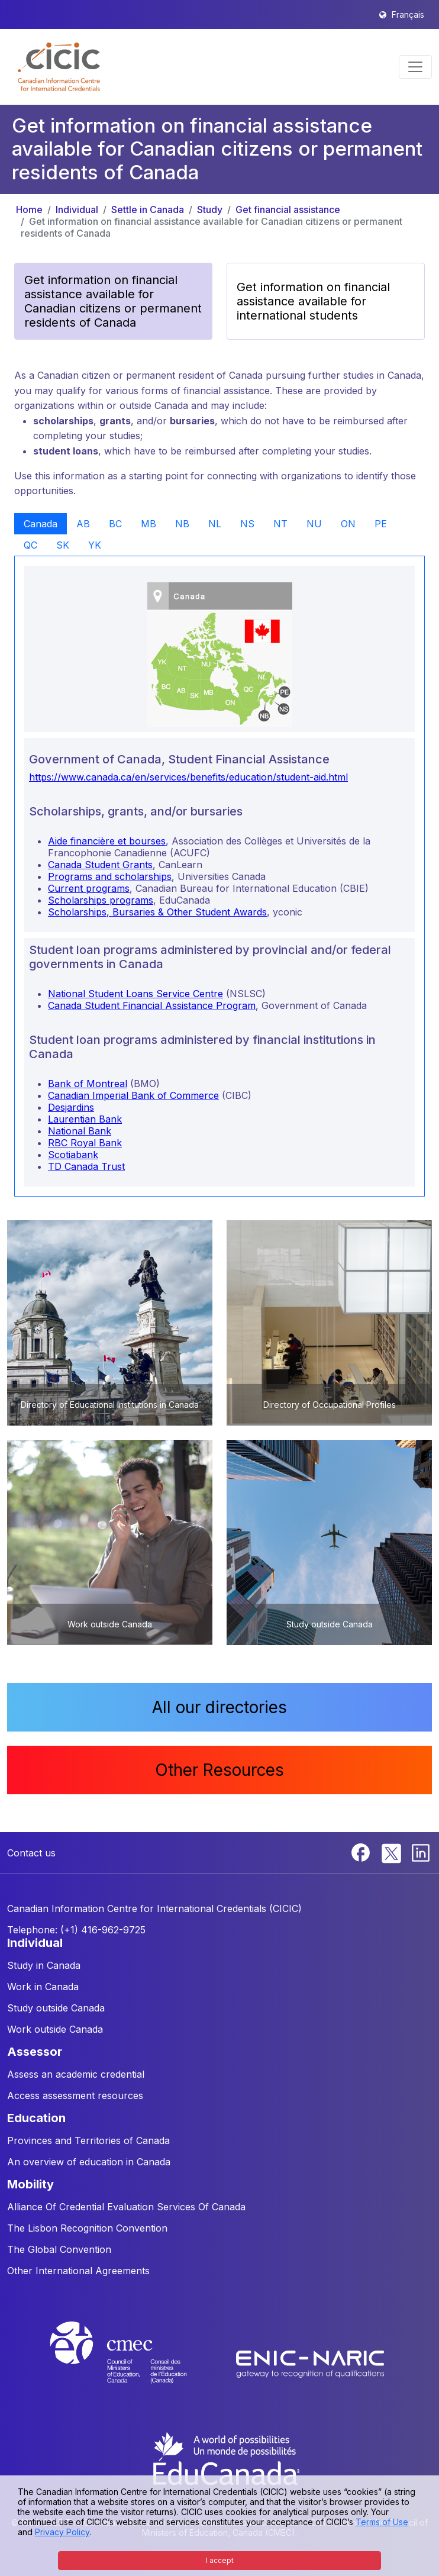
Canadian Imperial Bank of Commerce (133, 1095)
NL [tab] (214, 524)
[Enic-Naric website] (310, 2363)
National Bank (79, 1131)
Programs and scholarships (110, 876)
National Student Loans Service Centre (135, 994)
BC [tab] (115, 524)
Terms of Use (382, 2522)
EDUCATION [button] (36, 2118)
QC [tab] (30, 545)
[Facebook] (362, 1852)
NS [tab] (247, 524)
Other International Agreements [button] (78, 2271)
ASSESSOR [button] (34, 2052)
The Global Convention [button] (59, 2249)
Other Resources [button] (219, 1770)
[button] (59, 66)
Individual (77, 209)
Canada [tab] (40, 524)
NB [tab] (182, 524)
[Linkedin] (420, 1852)
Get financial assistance (287, 209)
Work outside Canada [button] (55, 2029)
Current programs (89, 888)
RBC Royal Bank (85, 1143)
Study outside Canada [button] (56, 2008)
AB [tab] (83, 524)
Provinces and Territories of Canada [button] (88, 2140)
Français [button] (408, 14)
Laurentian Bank (85, 1119)
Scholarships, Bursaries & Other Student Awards (157, 912)
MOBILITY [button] (30, 2184)
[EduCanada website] (225, 2458)
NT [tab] (280, 524)
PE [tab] (381, 524)
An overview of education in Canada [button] (88, 2162)
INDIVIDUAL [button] (35, 1943)
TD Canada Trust (86, 1166)
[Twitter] (392, 1852)
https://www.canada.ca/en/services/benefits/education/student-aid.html (188, 777)
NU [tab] (314, 524)
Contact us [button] (31, 1853)
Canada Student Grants (100, 865)
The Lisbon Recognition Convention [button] (87, 2228)
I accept (220, 2560)
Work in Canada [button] (43, 1987)
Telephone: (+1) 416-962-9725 (76, 1930)
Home (29, 209)
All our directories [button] (219, 1707)
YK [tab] (94, 545)
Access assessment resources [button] (75, 2095)
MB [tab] (148, 524)
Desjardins (71, 1107)
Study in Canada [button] (43, 1965)
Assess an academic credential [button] (75, 2074)
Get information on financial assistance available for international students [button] (313, 301)
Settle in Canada (147, 209)
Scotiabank (73, 1154)
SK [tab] (62, 545)
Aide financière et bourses (107, 841)
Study (209, 209)
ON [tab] (348, 524)
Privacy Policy (62, 2532)
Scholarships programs (100, 900)
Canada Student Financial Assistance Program (152, 1005)
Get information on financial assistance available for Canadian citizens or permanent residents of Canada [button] (113, 301)
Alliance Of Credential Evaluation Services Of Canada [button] (126, 2207)
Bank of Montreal (87, 1083)
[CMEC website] (134, 2363)
